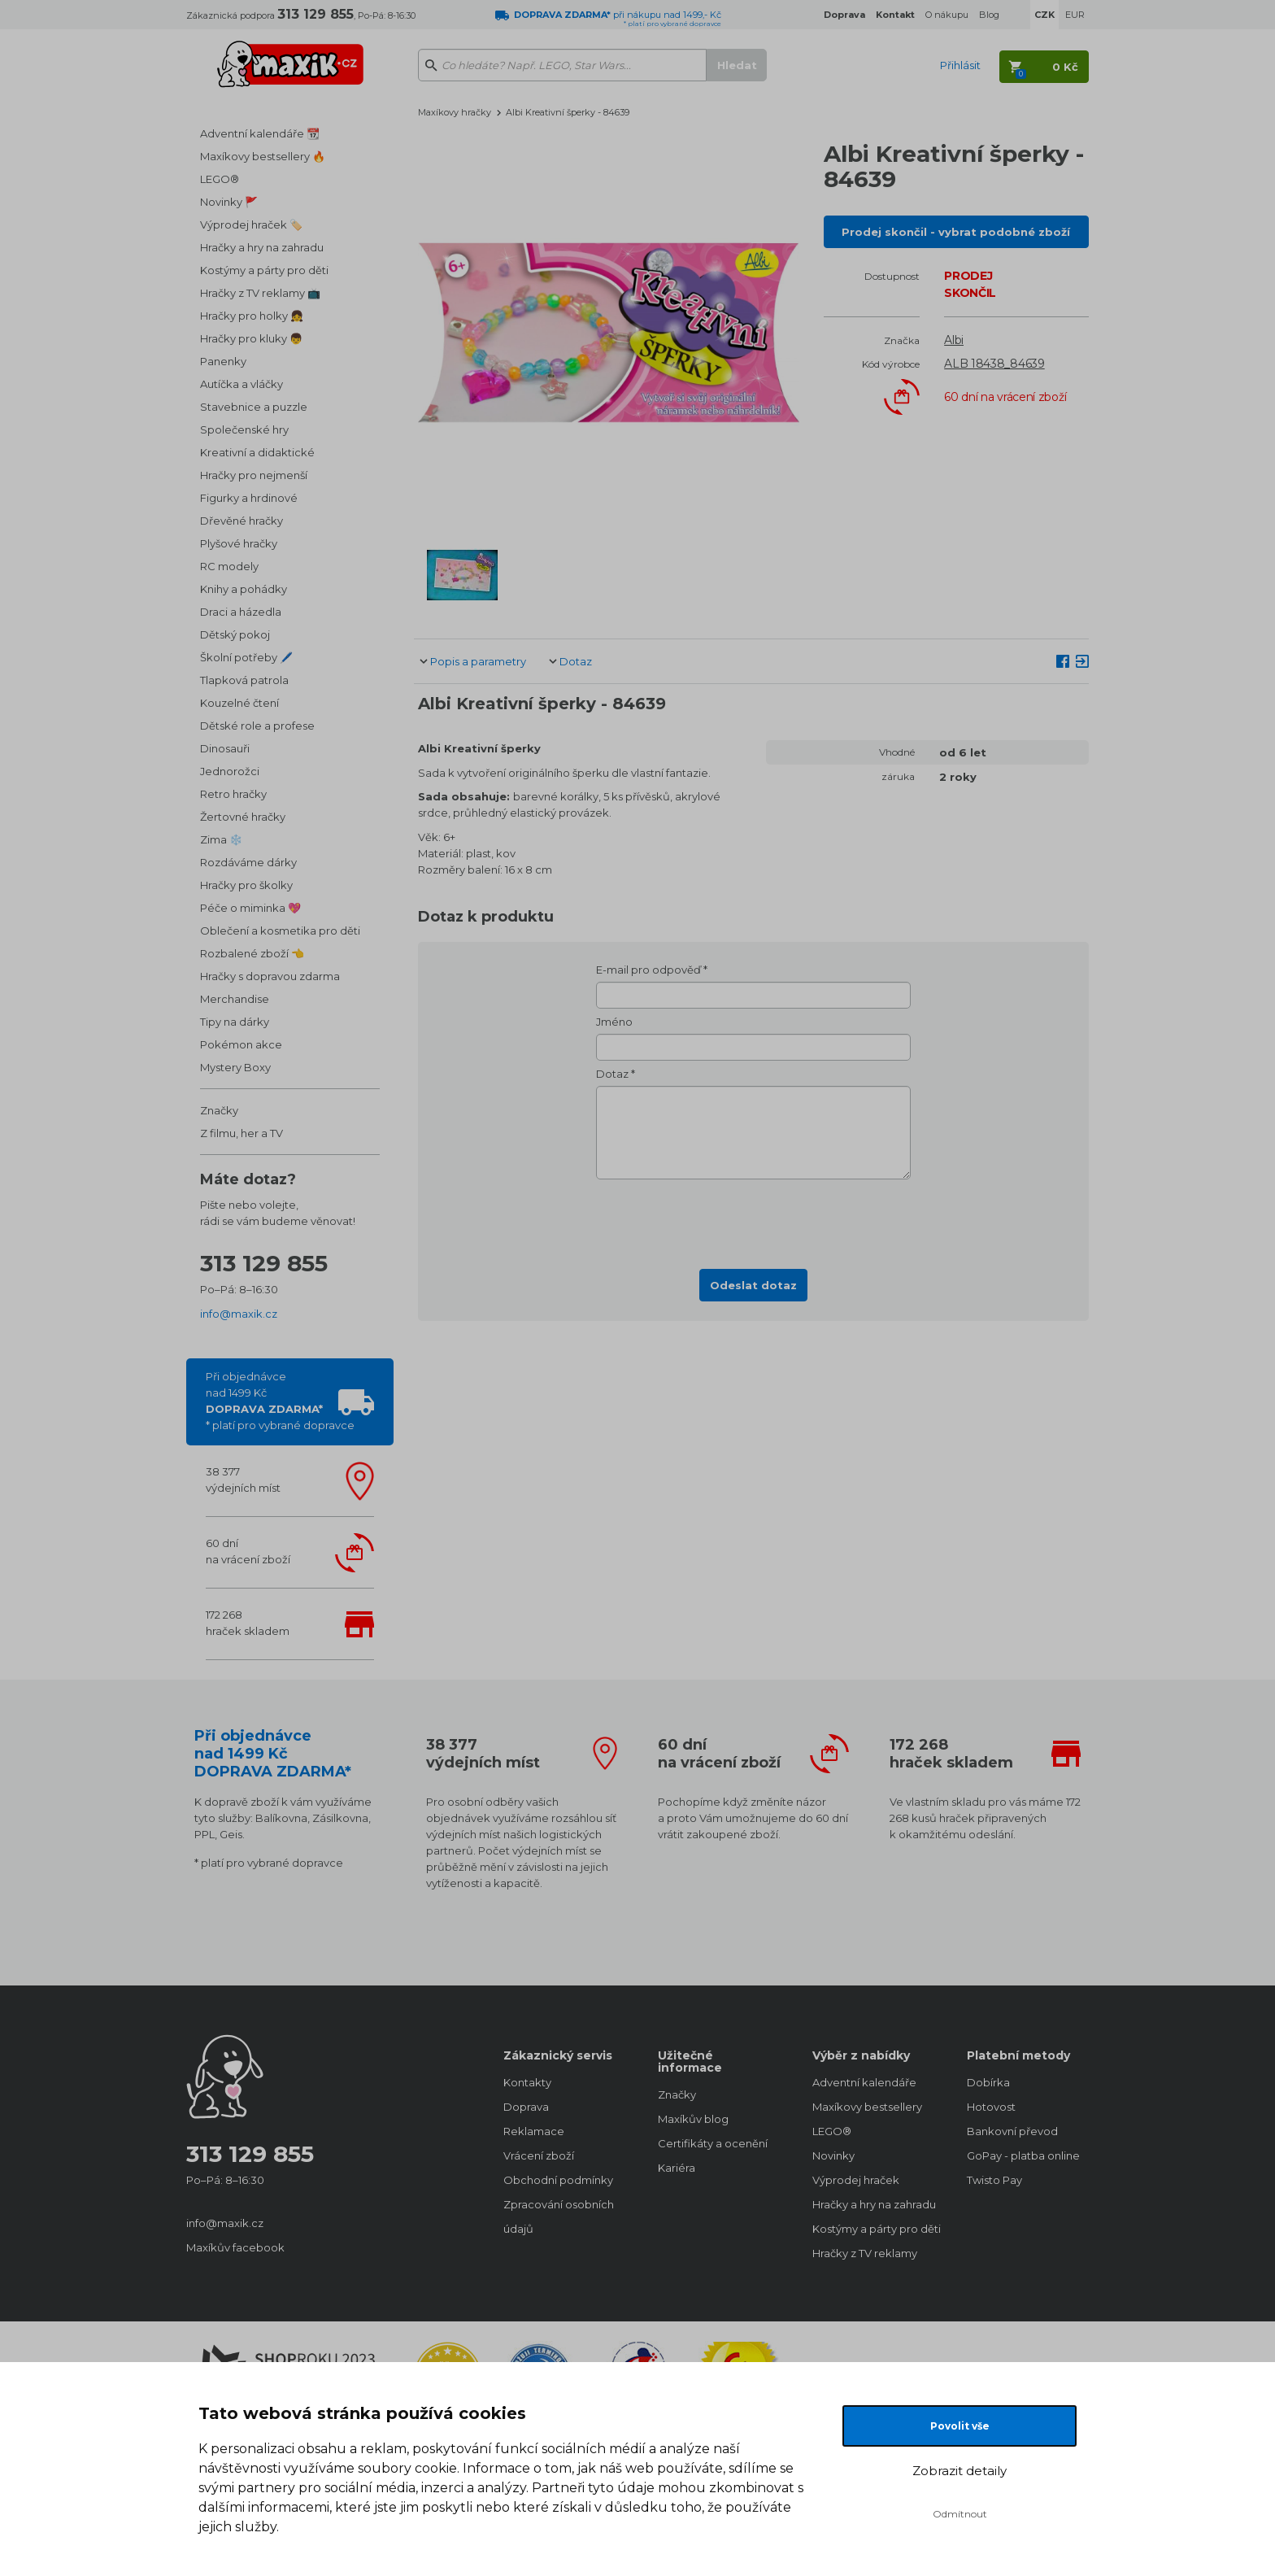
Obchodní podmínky (558, 2179)
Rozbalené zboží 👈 (252, 953)
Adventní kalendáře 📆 (260, 133)
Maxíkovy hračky (454, 112)
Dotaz (575, 661)
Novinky (833, 2155)
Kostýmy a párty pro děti (264, 270)
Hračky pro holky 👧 (251, 315)
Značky (219, 1110)
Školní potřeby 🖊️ (246, 657)
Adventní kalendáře (864, 2082)
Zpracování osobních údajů (558, 2216)
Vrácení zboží (538, 2155)
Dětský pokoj (235, 634)
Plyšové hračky (238, 543)
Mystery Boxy (235, 1067)
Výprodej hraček (855, 2179)
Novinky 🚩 (229, 201)
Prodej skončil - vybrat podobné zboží (956, 231)
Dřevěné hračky (241, 520)
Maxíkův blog (693, 2118)
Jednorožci (229, 771)
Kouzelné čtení (239, 702)
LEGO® (219, 178)
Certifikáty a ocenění (713, 2143)
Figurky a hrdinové (249, 497)
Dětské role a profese (257, 725)
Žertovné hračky (242, 816)
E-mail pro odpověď (648, 969)
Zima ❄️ (221, 839)
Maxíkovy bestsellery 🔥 (262, 156)
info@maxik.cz (238, 1313)
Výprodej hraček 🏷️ (251, 224)
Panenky (223, 361)
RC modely (229, 566)
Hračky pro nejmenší (253, 475)
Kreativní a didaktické (257, 452)
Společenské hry (244, 429)
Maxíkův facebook (235, 2247)
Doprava (526, 2106)
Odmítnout (960, 2514)
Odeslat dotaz (753, 1285)
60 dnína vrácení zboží (248, 1551)
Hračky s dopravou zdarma (270, 976)
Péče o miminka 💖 (250, 907)
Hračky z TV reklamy (864, 2253)
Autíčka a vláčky (241, 383)
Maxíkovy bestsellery (867, 2106)
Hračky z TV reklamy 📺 (260, 292)
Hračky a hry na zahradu (262, 247)
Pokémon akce (241, 1044)
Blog (989, 14)
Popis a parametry (478, 661)
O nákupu (946, 14)
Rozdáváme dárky (248, 862)
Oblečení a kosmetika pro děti (280, 930)
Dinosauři (225, 748)
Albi (954, 340)
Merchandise (234, 998)
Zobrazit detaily (959, 2470)
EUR (1075, 14)
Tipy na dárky (234, 1021)
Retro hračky (233, 793)
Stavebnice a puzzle (253, 406)
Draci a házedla (240, 611)
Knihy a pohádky (243, 588)
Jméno (614, 1021)
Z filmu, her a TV (241, 1133)
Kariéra (676, 2167)
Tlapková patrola (244, 679)
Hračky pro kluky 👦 (251, 338)
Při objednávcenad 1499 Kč (280, 1401)
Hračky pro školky (246, 884)
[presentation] (753, 1219)
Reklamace (533, 2131)
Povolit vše (960, 2426)
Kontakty (527, 2082)
